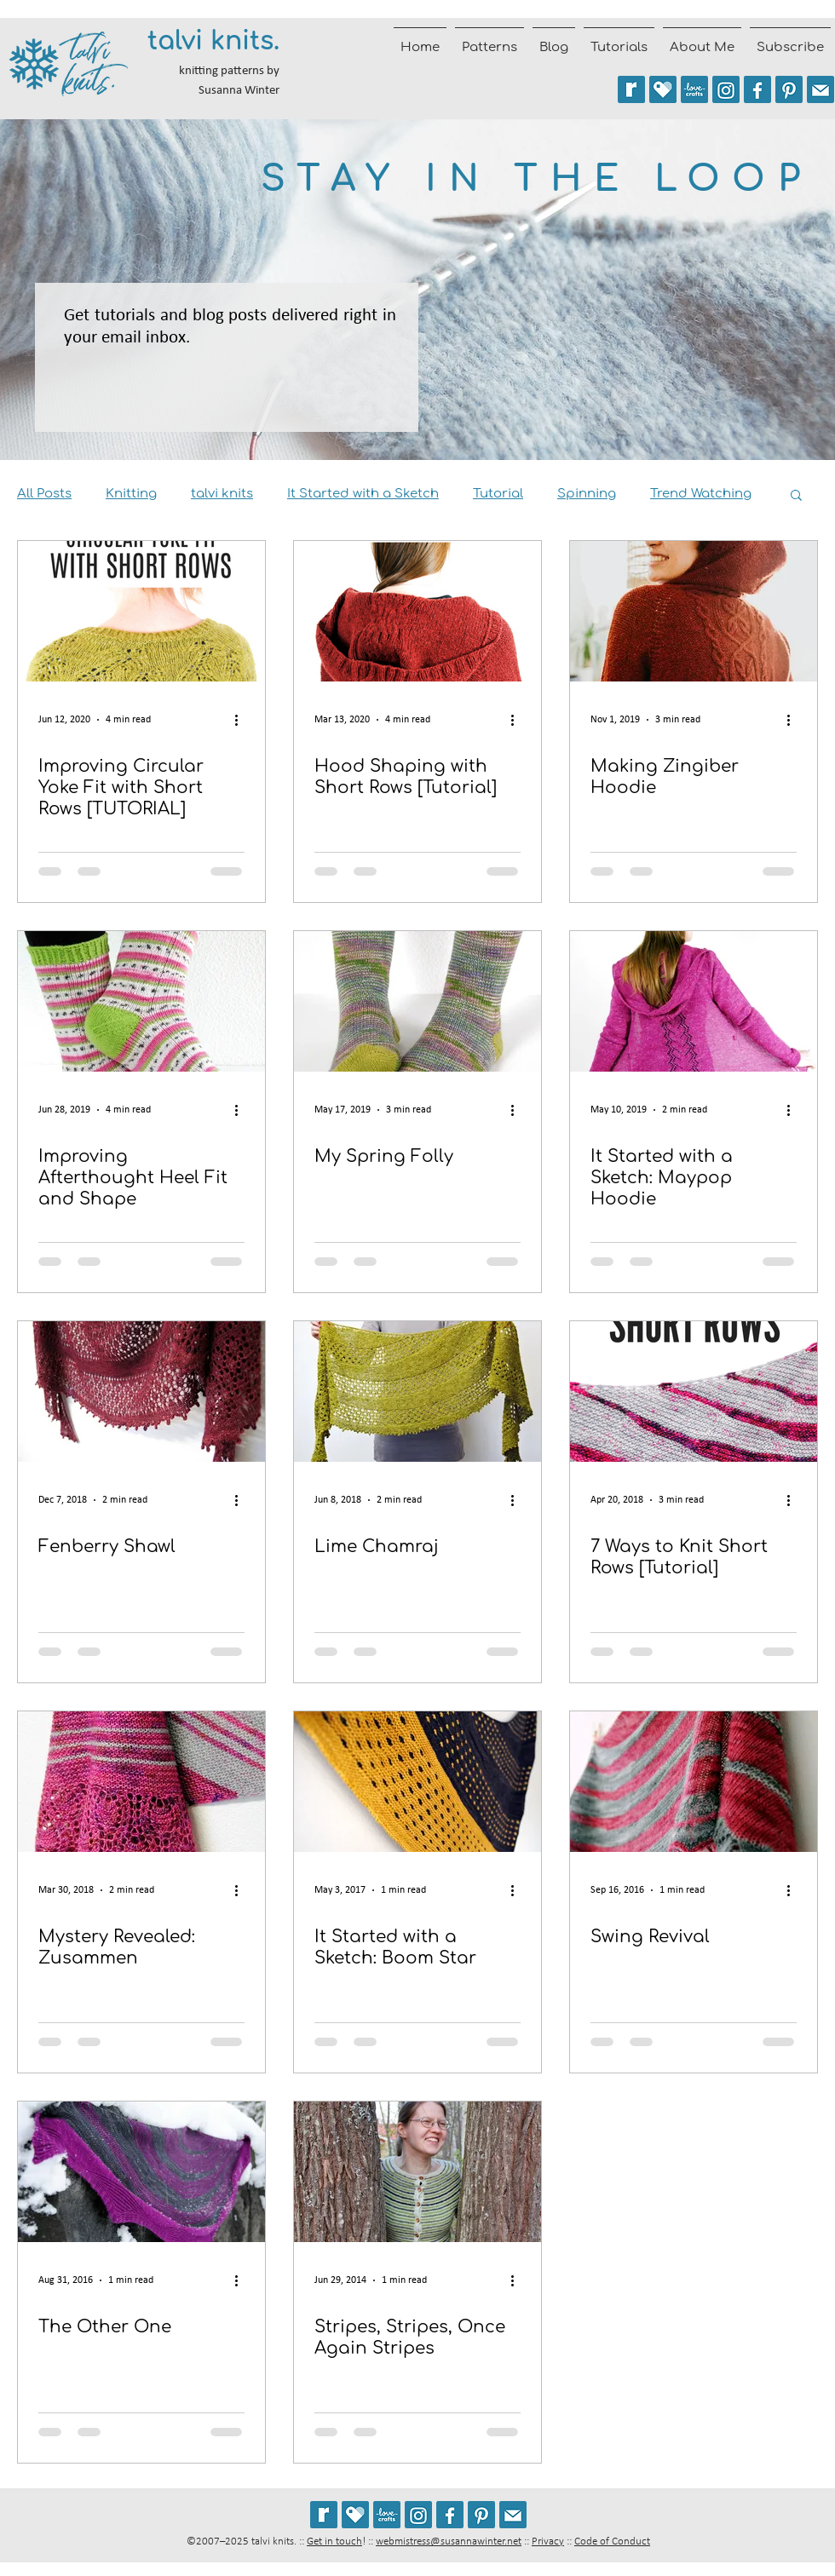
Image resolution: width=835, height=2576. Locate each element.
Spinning (586, 493)
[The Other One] (141, 2172)
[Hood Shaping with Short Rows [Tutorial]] (417, 611)
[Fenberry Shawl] (141, 1391)
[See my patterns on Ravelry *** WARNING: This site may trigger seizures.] (631, 89)
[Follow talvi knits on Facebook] (757, 89)
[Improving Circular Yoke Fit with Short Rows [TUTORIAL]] (141, 611)
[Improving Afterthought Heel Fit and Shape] (141, 1001)
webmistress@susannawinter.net (448, 2541)
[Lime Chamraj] (417, 1391)
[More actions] (242, 720)
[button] (796, 496)
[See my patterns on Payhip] (663, 89)
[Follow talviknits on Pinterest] (789, 89)
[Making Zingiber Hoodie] (693, 611)
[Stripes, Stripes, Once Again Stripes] (417, 2172)
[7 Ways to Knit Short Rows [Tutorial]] (693, 1391)
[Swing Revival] (693, 1781)
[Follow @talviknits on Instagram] (726, 89)
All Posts (44, 493)
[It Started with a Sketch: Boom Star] (417, 1781)
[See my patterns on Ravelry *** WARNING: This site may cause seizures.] (323, 2514)
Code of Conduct (612, 2541)
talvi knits (222, 493)
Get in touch (334, 2541)
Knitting (131, 493)
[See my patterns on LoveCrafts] (694, 89)
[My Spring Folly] (417, 1001)
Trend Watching (701, 493)
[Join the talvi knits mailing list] (820, 89)
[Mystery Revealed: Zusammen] (141, 1781)
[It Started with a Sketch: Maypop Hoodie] (693, 1001)
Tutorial (498, 493)
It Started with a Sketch (363, 493)
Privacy (548, 2541)
